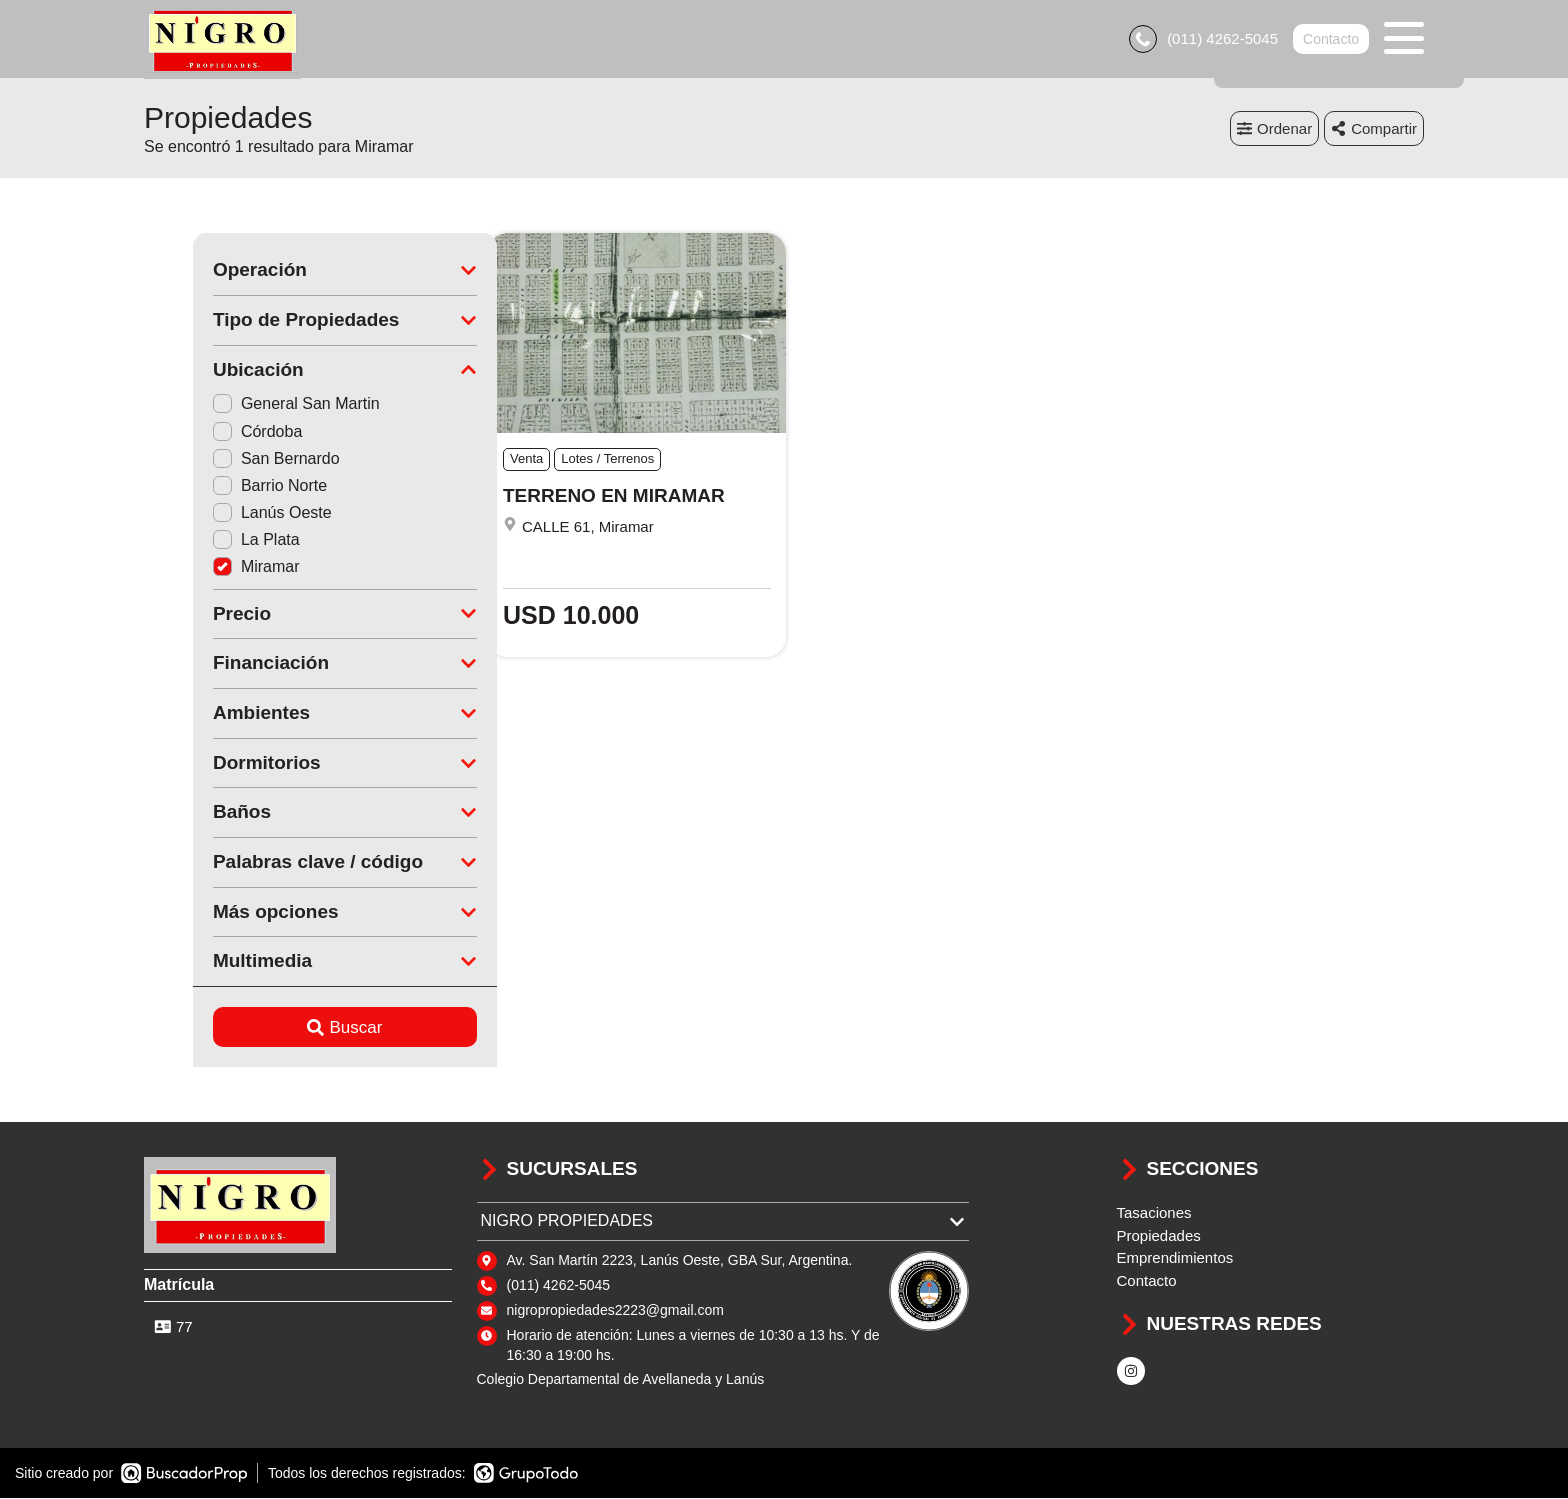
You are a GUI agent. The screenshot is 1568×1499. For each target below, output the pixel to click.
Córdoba (208, 432)
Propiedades (1159, 1236)
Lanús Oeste (223, 514)
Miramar (207, 568)
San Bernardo (227, 459)
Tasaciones (1154, 1214)
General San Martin (247, 405)
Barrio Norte (221, 486)
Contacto (1331, 40)
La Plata (207, 541)
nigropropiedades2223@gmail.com (615, 1311)
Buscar (296, 1028)
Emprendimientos (1175, 1259)
